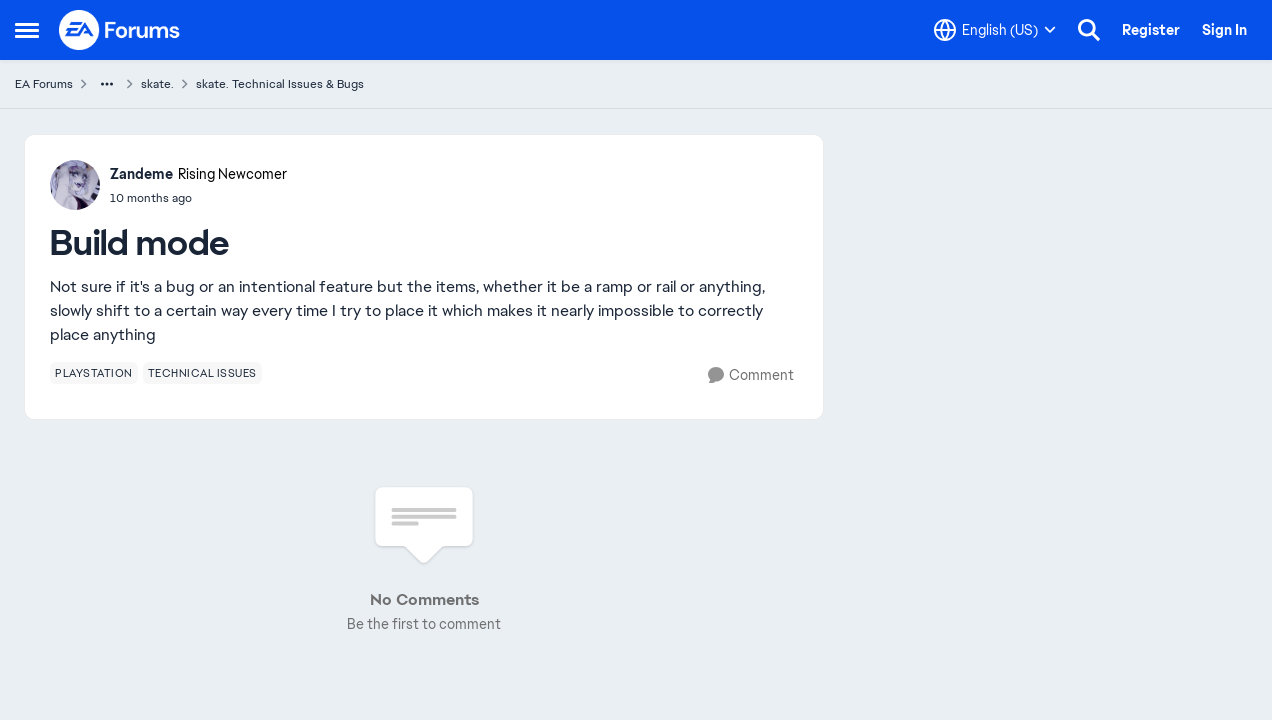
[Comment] (751, 375)
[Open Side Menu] (27, 30)
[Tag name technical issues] (202, 373)
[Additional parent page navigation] (107, 84)
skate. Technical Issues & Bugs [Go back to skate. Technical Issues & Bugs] (280, 84)
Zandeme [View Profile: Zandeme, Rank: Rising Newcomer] (141, 174)
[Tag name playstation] (94, 373)
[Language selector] (995, 30)
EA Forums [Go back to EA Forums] (44, 84)
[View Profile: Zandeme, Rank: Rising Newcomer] (75, 185)
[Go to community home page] (120, 30)
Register (1151, 30)
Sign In (1224, 30)
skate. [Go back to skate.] (157, 84)
